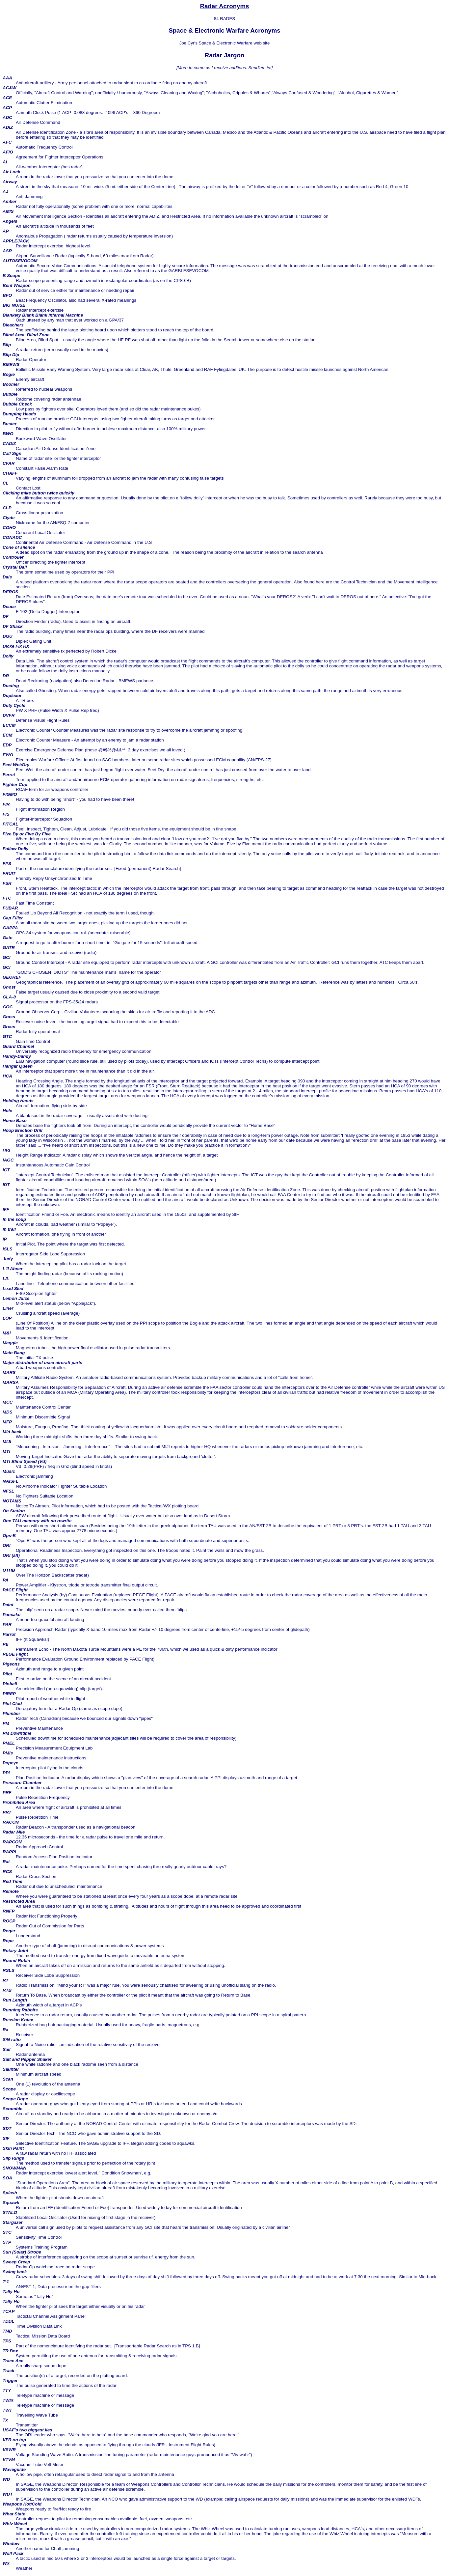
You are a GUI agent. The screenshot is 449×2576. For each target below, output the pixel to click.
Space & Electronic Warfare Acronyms (224, 30)
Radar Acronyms (224, 6)
